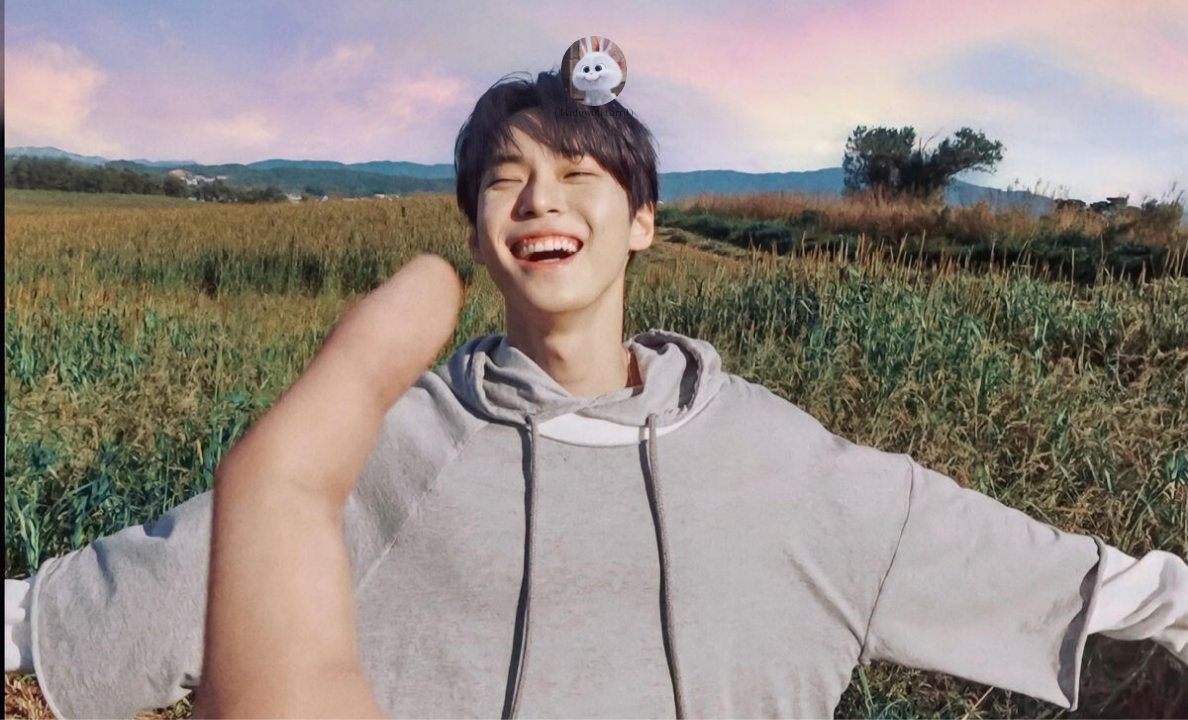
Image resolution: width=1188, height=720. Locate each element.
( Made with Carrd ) (593, 112)
